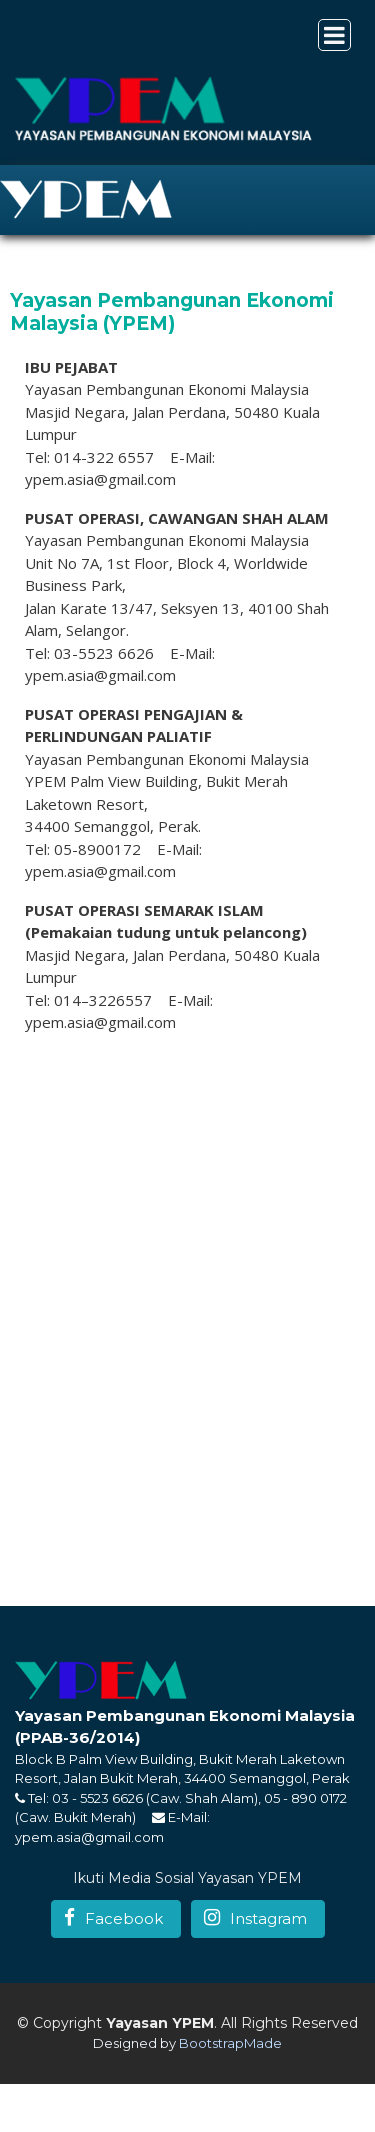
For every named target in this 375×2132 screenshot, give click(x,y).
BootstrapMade (230, 2043)
